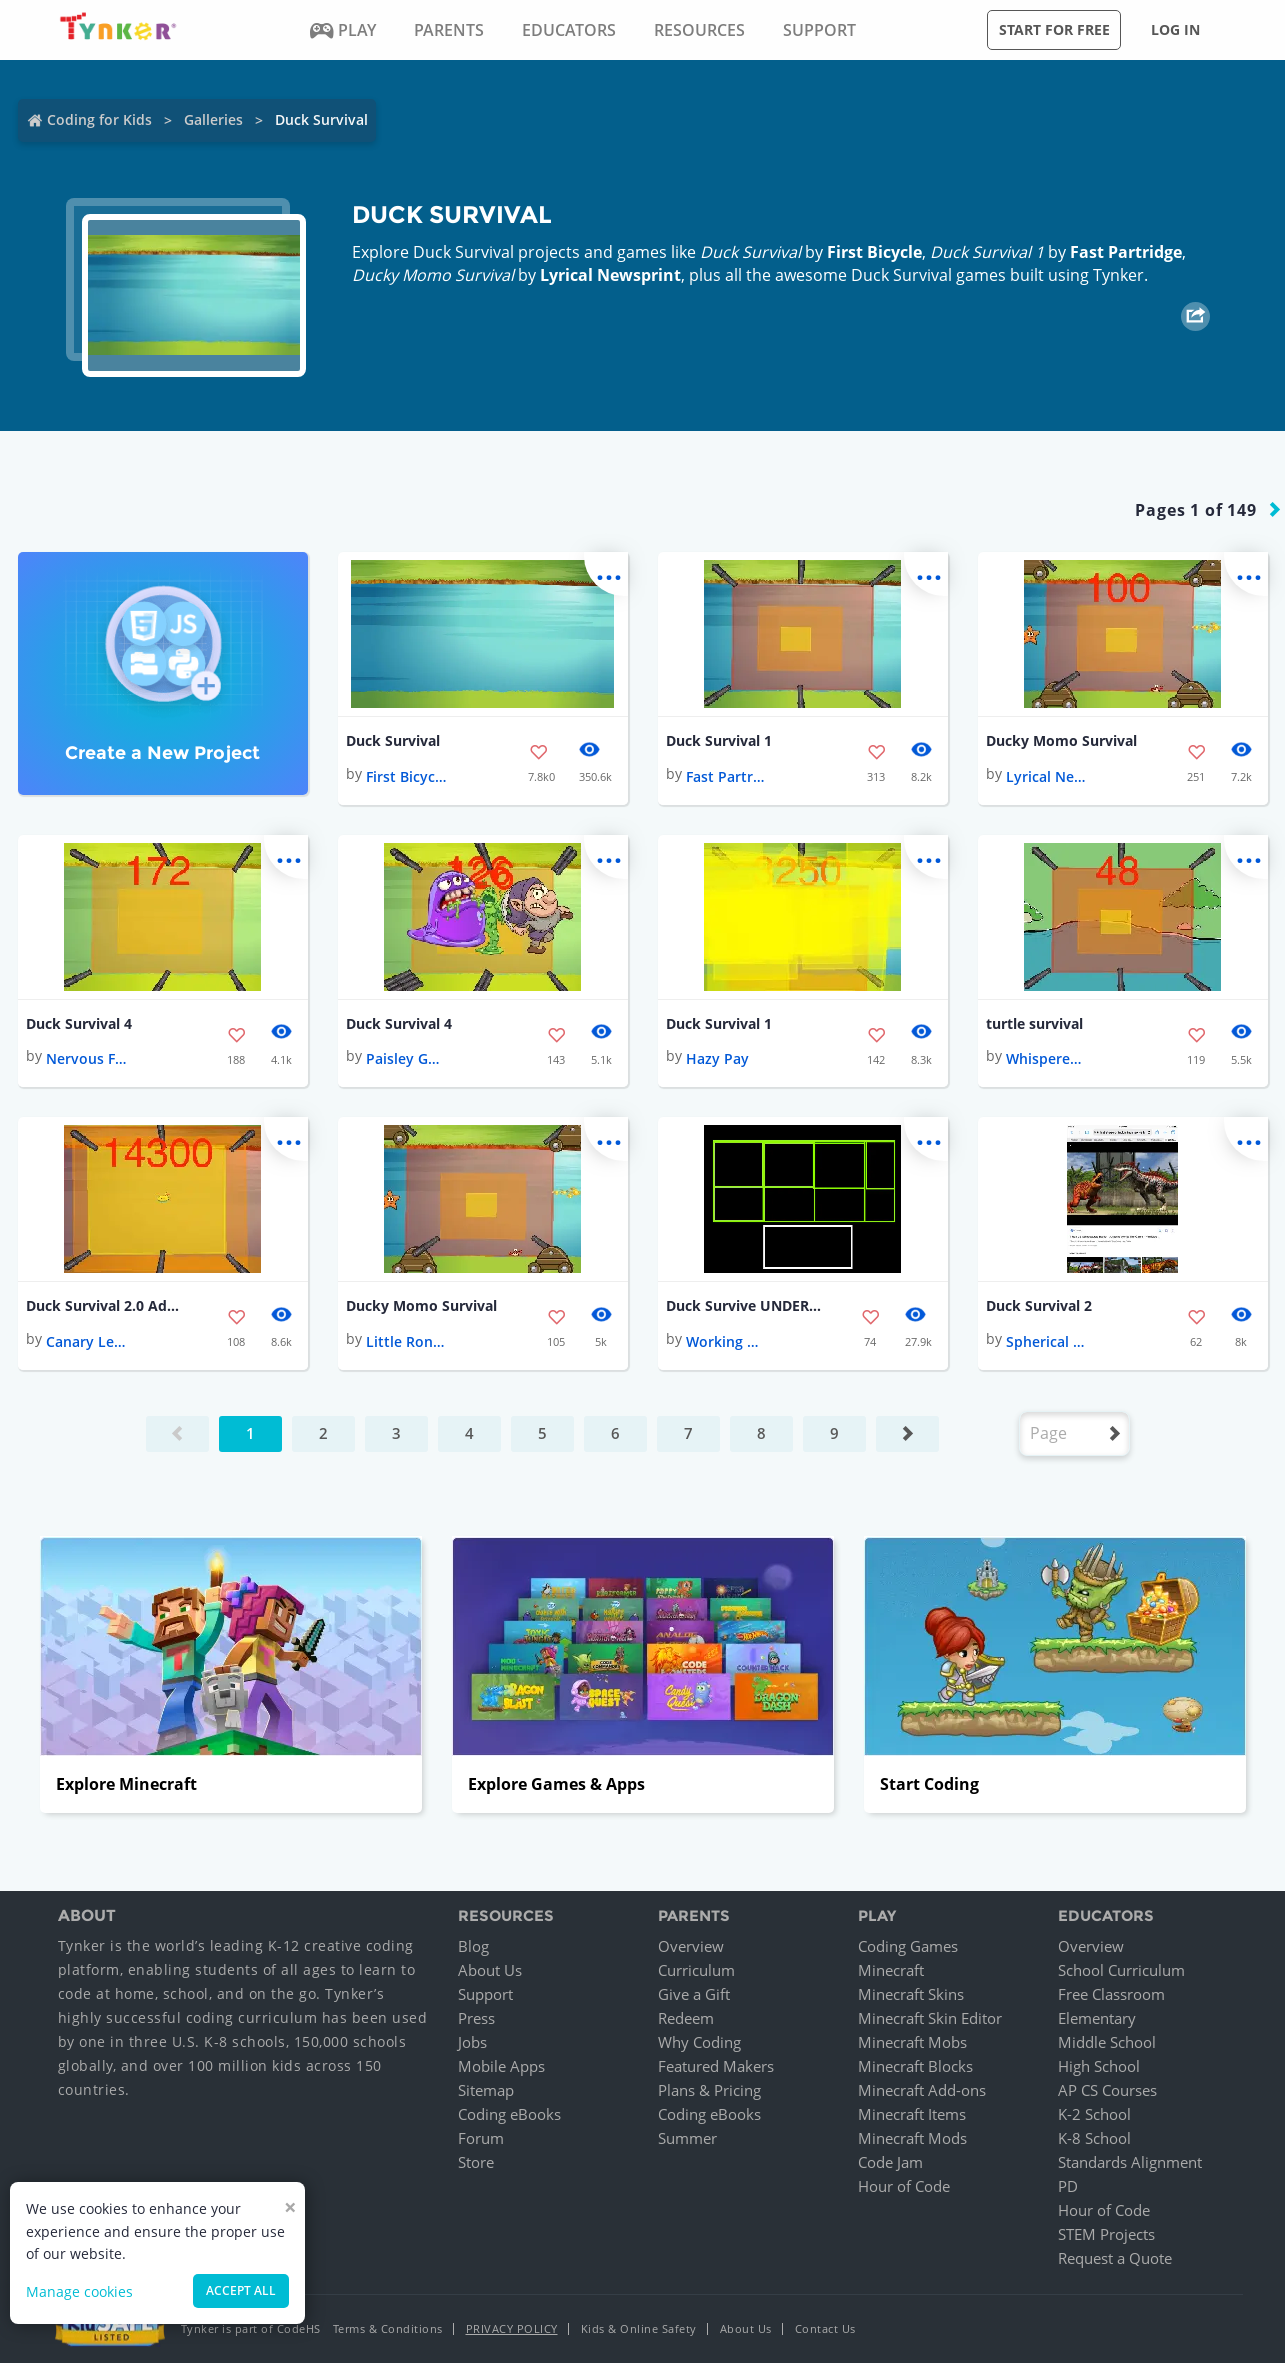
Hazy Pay (717, 1060)
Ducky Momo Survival (1061, 741)
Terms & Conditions (388, 2331)
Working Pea (726, 1344)
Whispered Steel (1046, 1060)
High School (1099, 2069)
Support (485, 1997)
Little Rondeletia (406, 1344)
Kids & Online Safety (639, 2331)
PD (1068, 2189)
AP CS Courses (1107, 2093)
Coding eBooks (509, 2117)
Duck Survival (393, 741)
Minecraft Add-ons (922, 2093)
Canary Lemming (86, 1344)
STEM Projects (1106, 2237)
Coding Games (908, 1949)
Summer (687, 2141)
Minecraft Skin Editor (930, 2021)
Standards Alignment (1130, 2165)
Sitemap (486, 2093)
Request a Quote (1115, 2261)
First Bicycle (874, 252)
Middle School (1107, 2045)
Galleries (213, 119)
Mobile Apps (501, 2069)
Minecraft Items (912, 2117)
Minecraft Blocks (915, 2069)
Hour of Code (904, 2189)
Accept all (241, 2290)
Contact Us (825, 2331)
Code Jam (890, 2165)
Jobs (472, 2045)
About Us (490, 1973)
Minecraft (891, 1973)
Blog (473, 1949)
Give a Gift (694, 1997)
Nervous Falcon (86, 1060)
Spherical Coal (1046, 1344)
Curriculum (696, 1973)
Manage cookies (79, 2291)
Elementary (1097, 2021)
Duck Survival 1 (719, 741)
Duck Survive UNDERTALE (746, 1308)
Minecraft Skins (911, 1997)
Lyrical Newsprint (610, 275)
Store (476, 2165)
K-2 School (1094, 2117)
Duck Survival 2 (1039, 1308)
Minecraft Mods (912, 2141)
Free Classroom (1111, 1997)
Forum (481, 2141)
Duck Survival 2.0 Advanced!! (106, 1308)
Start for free (1054, 29)
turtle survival (1034, 1025)
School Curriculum (1121, 1973)
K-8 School (1094, 2141)
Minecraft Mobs (912, 2045)
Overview (691, 1949)
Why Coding (699, 2045)
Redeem (686, 2021)
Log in (1175, 29)
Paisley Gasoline (406, 1060)
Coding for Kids (99, 119)
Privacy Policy (512, 2331)
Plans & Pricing (709, 2093)
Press (476, 2021)
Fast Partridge (1126, 252)
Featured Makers (716, 2069)
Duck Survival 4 (79, 1025)
